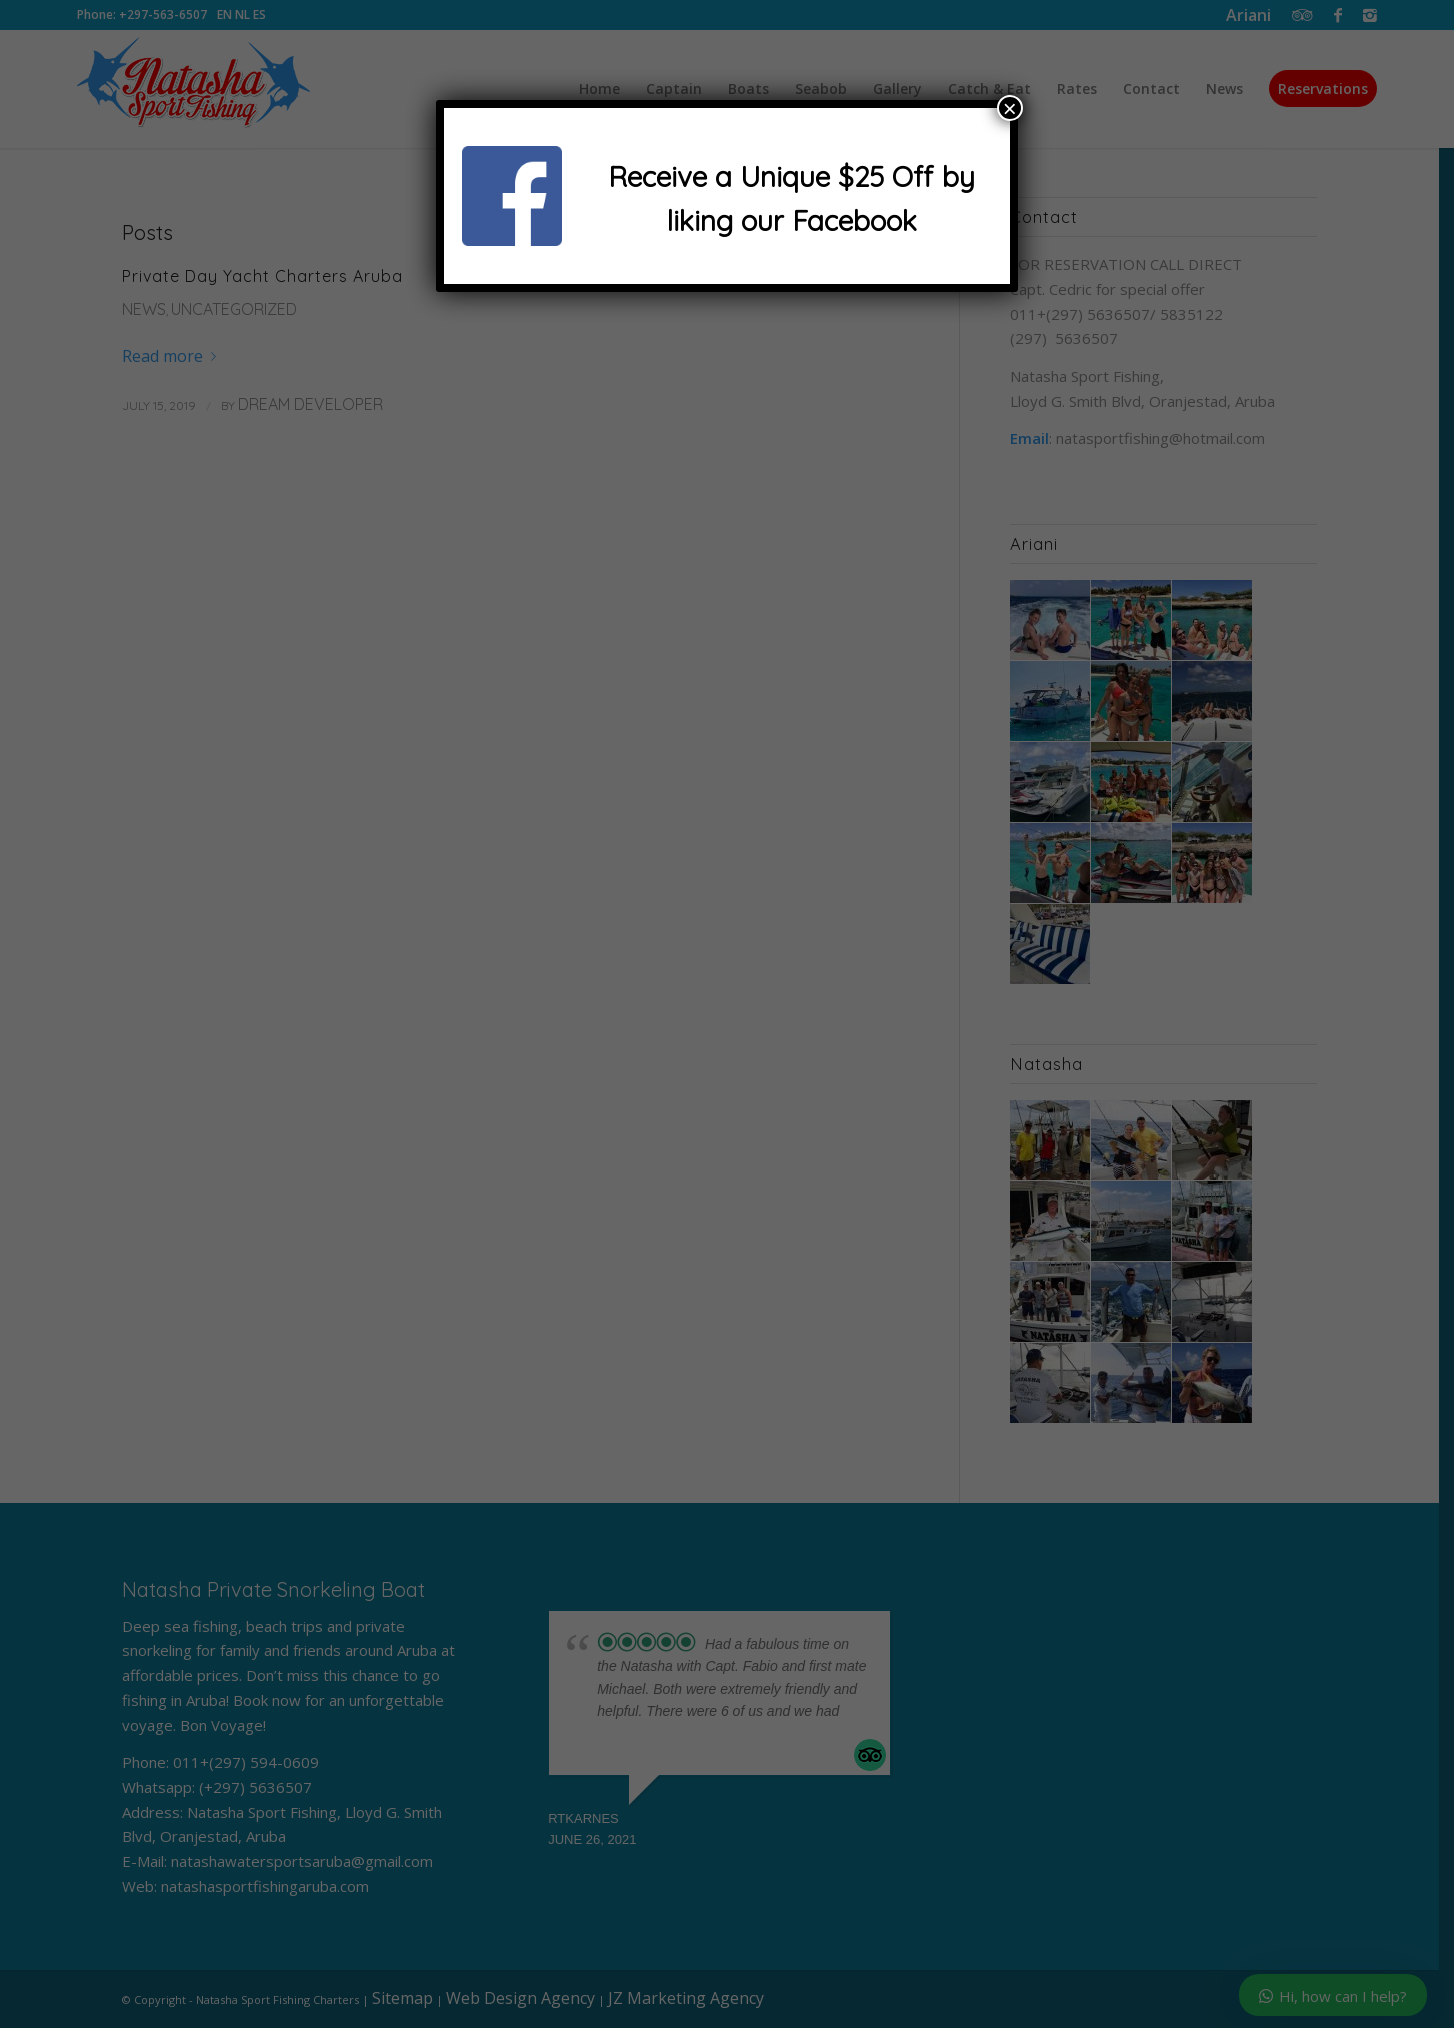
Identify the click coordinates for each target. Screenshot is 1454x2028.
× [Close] (1010, 108)
